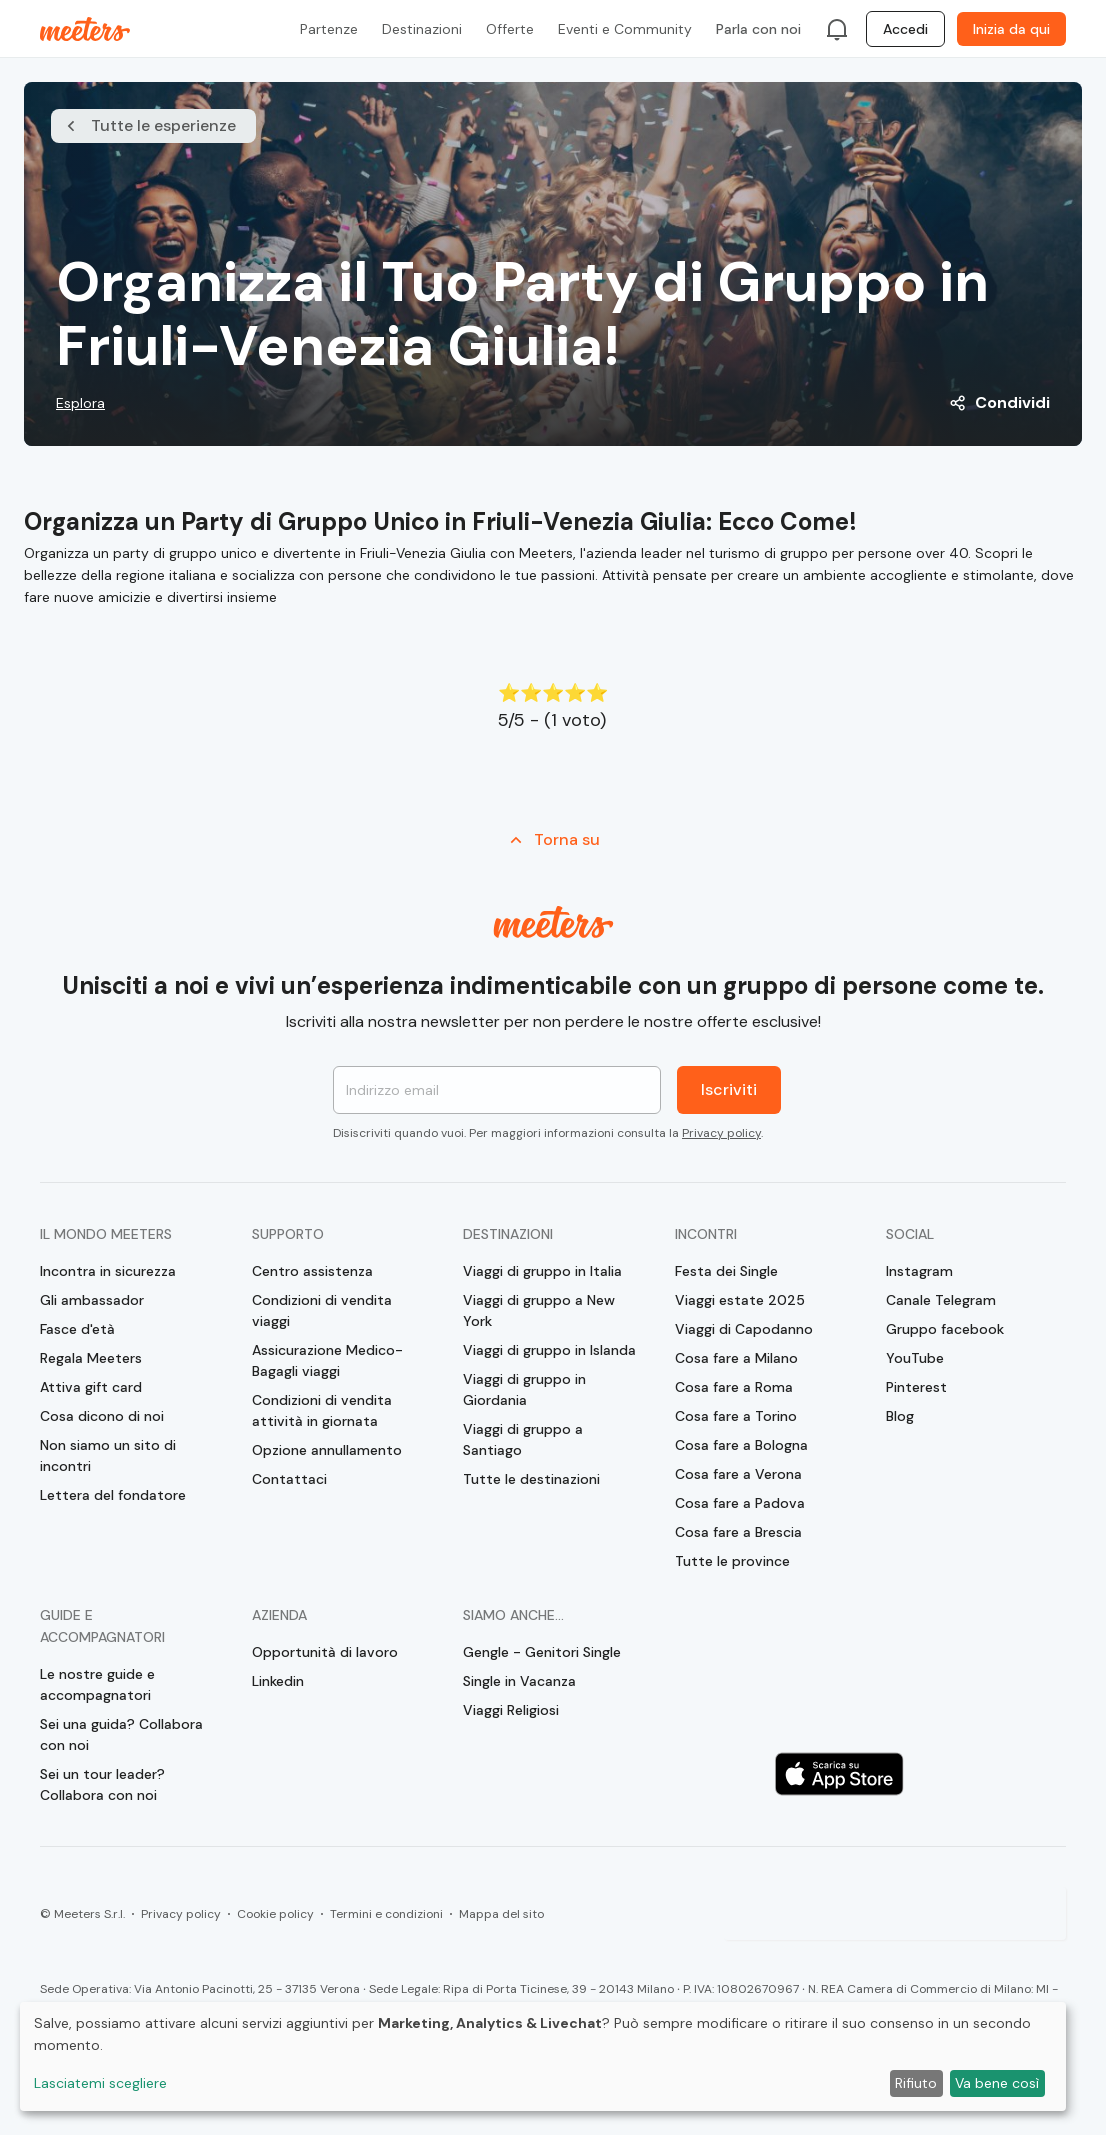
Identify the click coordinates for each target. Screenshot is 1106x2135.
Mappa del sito (501, 1914)
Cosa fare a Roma (734, 1387)
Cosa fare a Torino (736, 1416)
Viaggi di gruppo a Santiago (523, 1439)
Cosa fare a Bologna (741, 1445)
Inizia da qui (1011, 29)
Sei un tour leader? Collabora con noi (102, 1784)
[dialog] (543, 2056)
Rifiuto (916, 2083)
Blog (900, 1416)
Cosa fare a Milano (736, 1358)
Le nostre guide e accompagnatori (97, 1684)
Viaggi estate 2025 (740, 1300)
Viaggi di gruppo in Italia (542, 1271)
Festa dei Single (726, 1271)
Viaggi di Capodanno (744, 1329)
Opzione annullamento (327, 1450)
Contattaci (289, 1479)
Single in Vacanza (519, 1681)
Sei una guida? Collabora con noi (121, 1734)
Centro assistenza (312, 1271)
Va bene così (997, 2083)
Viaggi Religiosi (511, 1710)
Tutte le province (732, 1561)
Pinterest (916, 1387)
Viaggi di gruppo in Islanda (549, 1350)
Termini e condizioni (386, 1914)
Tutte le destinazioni (531, 1479)
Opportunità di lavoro (325, 1652)
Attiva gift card (91, 1387)
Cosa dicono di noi (102, 1416)
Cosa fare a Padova (740, 1503)
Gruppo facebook (945, 1329)
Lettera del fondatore (113, 1495)
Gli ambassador (92, 1300)
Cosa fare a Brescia (738, 1532)
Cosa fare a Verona (738, 1474)
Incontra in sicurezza (108, 1271)
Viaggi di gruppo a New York (539, 1310)
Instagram (919, 1271)
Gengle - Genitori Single (542, 1652)
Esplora (80, 403)
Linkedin (278, 1681)
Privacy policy (721, 1133)
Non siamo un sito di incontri (108, 1455)
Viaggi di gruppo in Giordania (524, 1389)
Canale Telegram (941, 1300)
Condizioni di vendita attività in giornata (322, 1410)
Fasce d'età (77, 1329)
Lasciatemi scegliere (100, 2083)
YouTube (915, 1358)
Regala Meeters (91, 1358)
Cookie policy (275, 1914)
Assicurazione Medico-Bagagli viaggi (327, 1360)
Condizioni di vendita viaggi (322, 1310)
